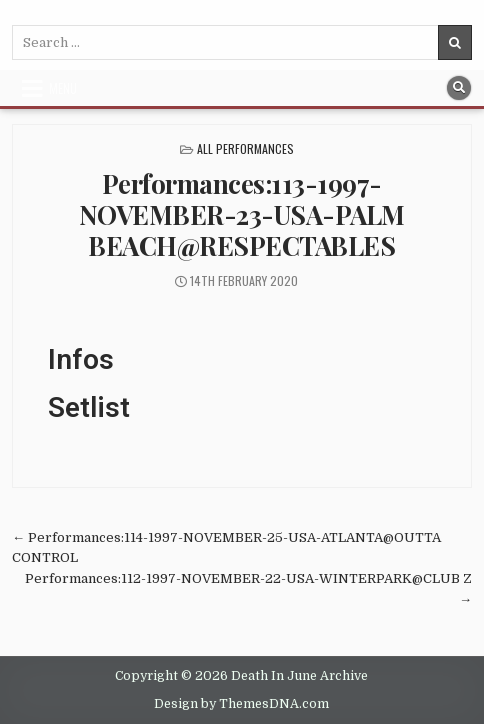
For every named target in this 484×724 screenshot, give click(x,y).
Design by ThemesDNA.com (241, 704)
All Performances (245, 148)
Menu (63, 88)
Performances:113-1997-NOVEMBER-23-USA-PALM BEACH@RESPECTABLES (242, 214)
